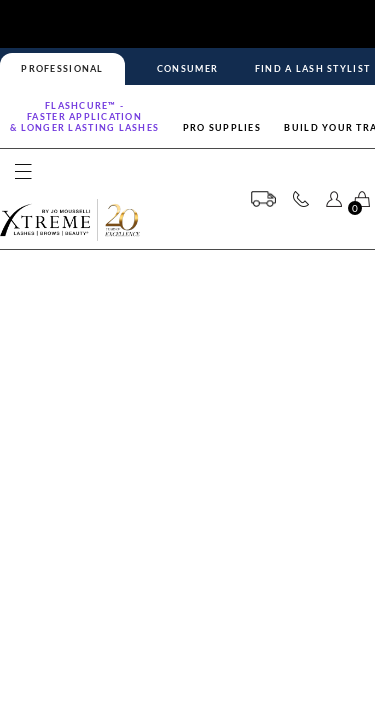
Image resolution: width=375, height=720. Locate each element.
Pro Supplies (222, 127)
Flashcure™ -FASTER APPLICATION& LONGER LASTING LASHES (84, 116)
